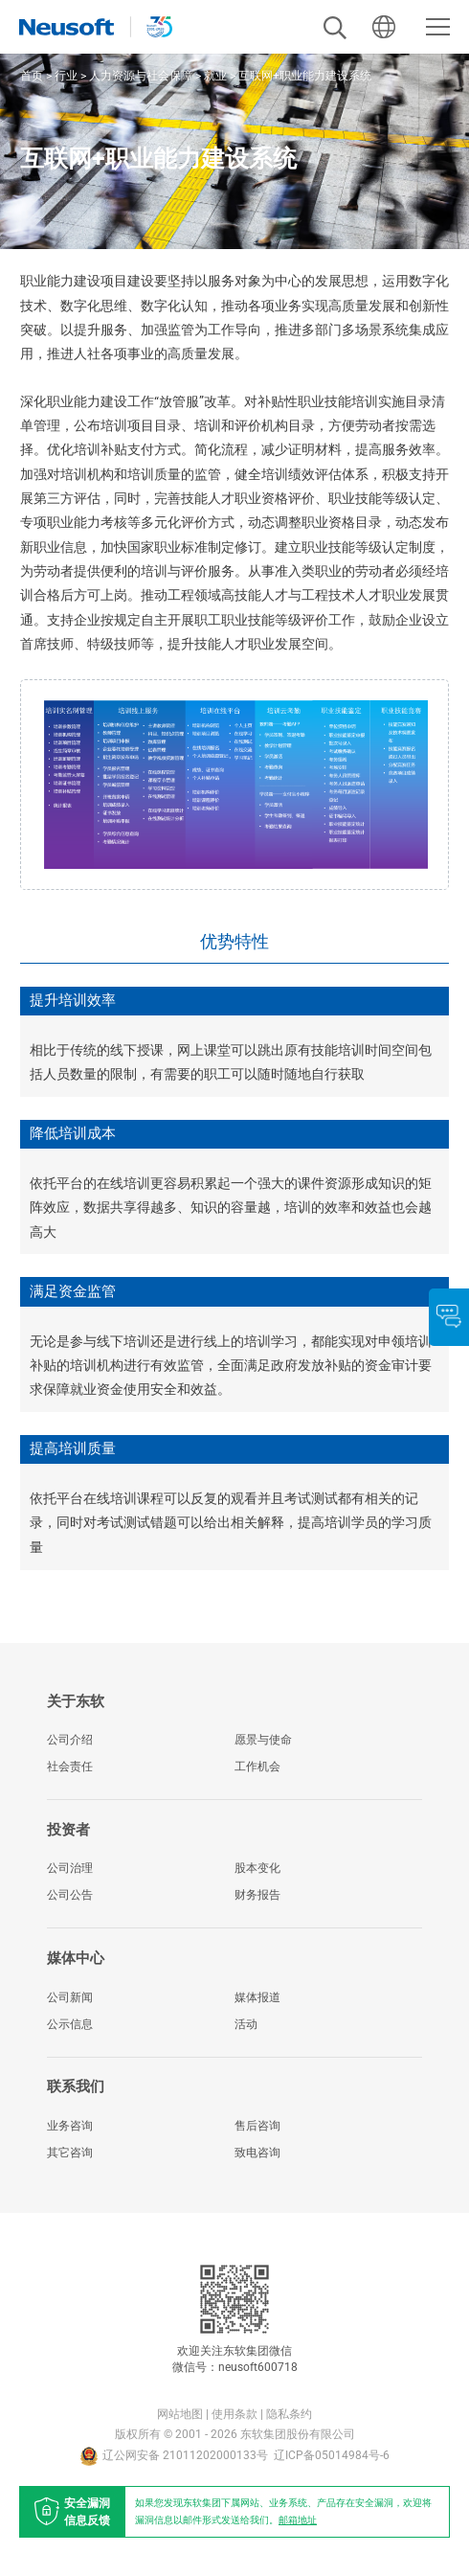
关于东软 (75, 1701)
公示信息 (70, 2024)
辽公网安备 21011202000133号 (174, 2456)
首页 (31, 75)
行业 (66, 75)
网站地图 (180, 2414)
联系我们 (75, 2086)
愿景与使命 (263, 1739)
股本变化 (257, 1868)
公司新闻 (70, 1997)
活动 (245, 2024)
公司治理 (70, 1868)
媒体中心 (75, 1958)
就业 (215, 75)
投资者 (68, 1829)
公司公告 (70, 1895)
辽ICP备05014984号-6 (332, 2455)
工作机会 (257, 1766)
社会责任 (70, 1766)
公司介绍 (70, 1739)
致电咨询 (257, 2152)
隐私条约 (289, 2414)
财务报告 (257, 1895)
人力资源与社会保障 (140, 75)
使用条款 (234, 2414)
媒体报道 (257, 1997)
